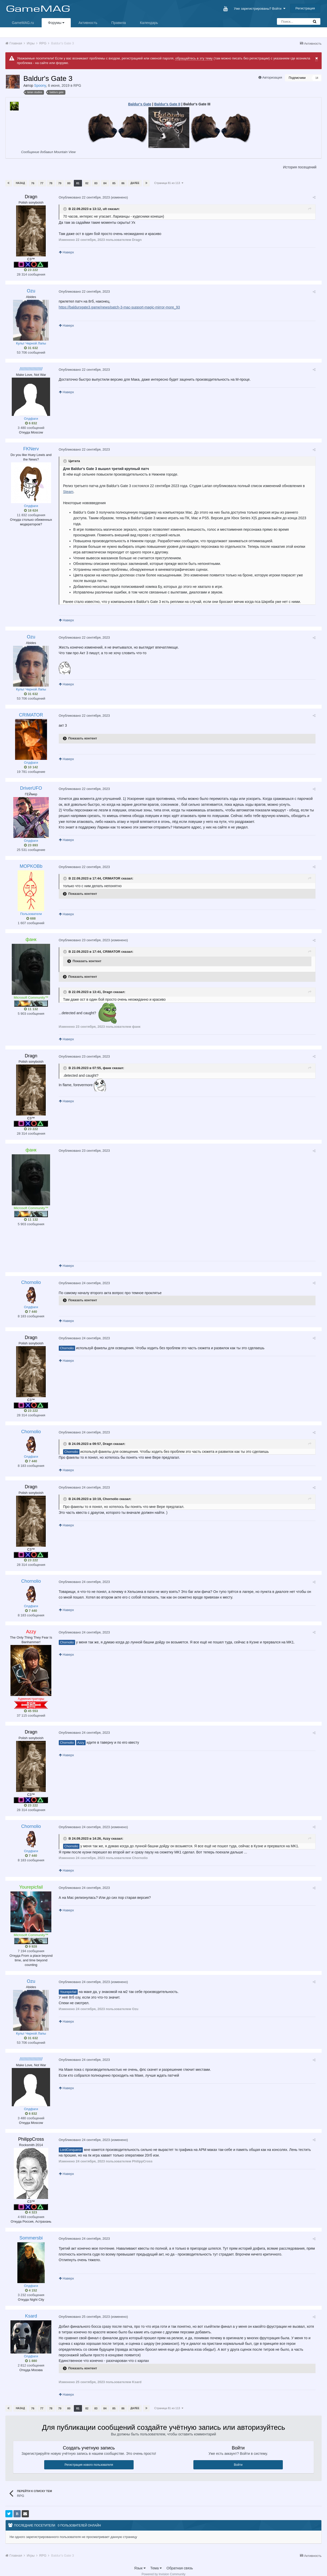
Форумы (56, 23)
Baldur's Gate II (167, 104)
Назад (20, 183)
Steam (66, 492)
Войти (238, 2459)
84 (104, 183)
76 (32, 183)
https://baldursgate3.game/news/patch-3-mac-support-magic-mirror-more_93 (117, 307)
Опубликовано (82, 197)
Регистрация (305, 8)
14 (316, 78)
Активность (87, 23)
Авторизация (272, 77)
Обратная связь (180, 2562)
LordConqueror (68, 2144)
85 (113, 183)
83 (95, 183)
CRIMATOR (109, 873)
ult (103, 209)
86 (122, 183)
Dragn (105, 986)
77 (41, 183)
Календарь (149, 23)
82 (86, 183)
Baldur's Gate (139, 104)
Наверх (64, 252)
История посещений (300, 167)
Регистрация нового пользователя (89, 2459)
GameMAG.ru (23, 23)
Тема (156, 2562)
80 (68, 183)
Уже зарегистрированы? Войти (259, 8)
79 (59, 183)
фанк (105, 1062)
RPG (77, 85)
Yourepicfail (66, 1986)
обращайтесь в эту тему (194, 58)
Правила (118, 23)
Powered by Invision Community (163, 2568)
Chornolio (65, 1342)
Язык (140, 2562)
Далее (134, 183)
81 (77, 183)
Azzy (78, 1737)
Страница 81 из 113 (168, 182)
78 (50, 183)
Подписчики (297, 78)
